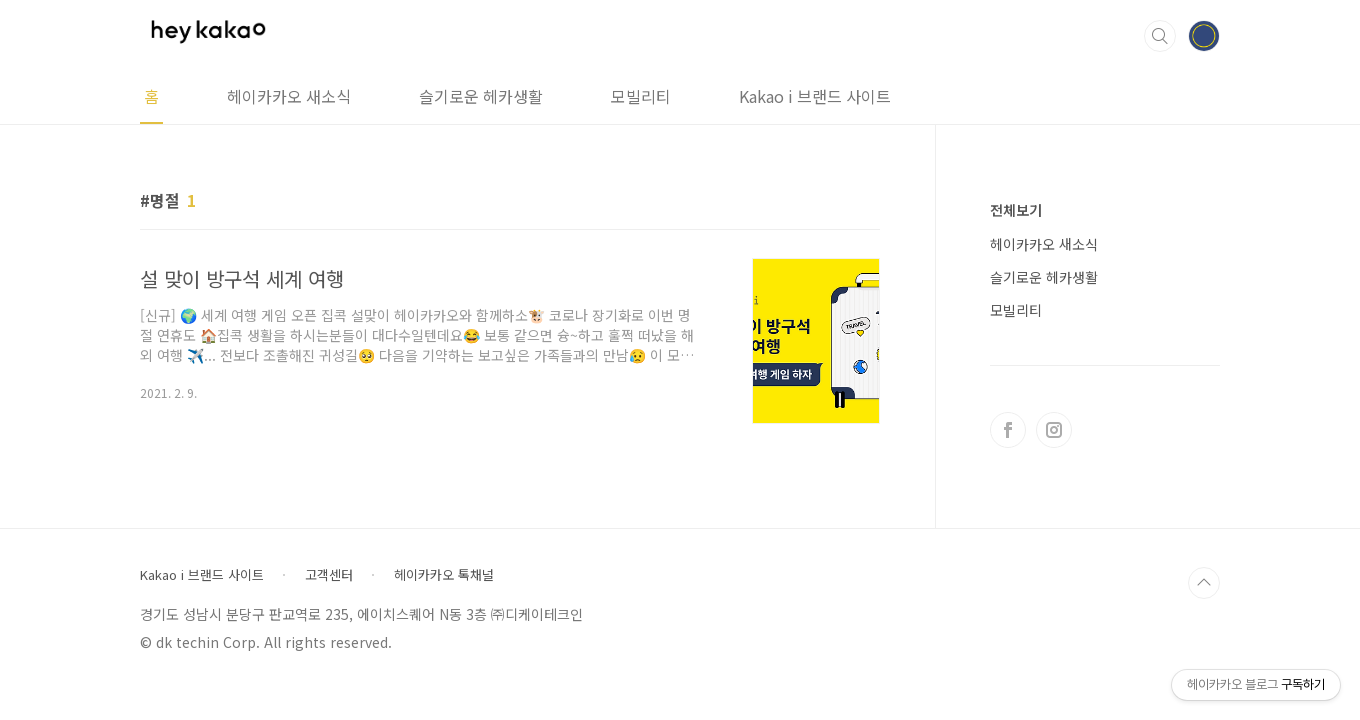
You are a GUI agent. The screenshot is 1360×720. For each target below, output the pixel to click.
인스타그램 (1054, 430)
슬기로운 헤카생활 (481, 96)
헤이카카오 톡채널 (444, 575)
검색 (1160, 36)
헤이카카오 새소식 (289, 96)
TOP (1204, 583)
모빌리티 (641, 96)
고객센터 (329, 575)
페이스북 (1008, 430)
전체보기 (1016, 210)
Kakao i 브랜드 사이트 (815, 96)
